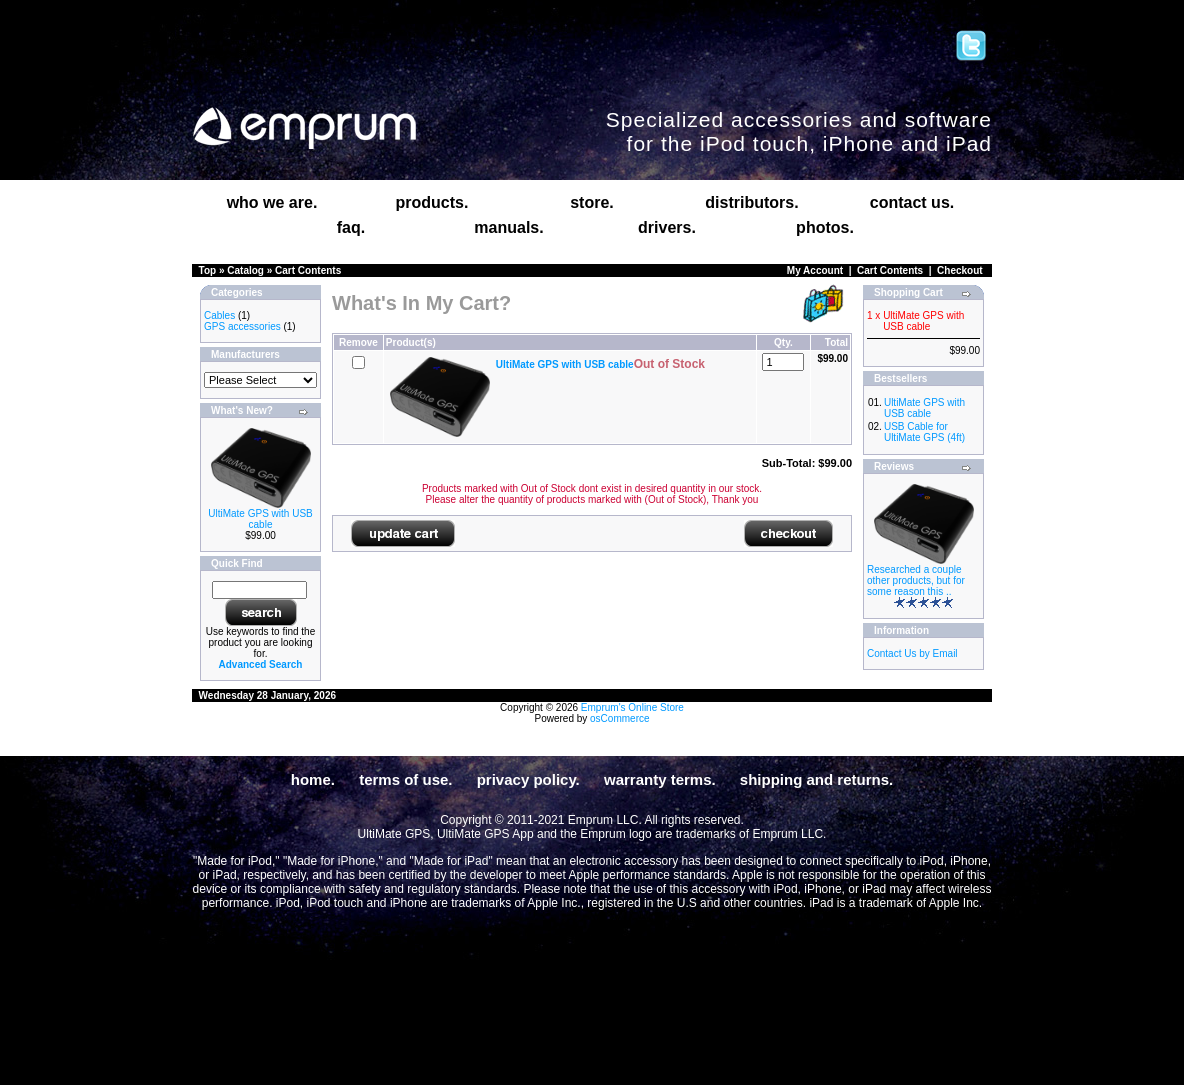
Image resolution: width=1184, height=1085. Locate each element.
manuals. (508, 227)
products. (432, 202)
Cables (219, 315)
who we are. (272, 202)
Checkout (960, 270)
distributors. (751, 202)
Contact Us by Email (912, 653)
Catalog (245, 270)
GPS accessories (242, 326)
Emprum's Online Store (632, 707)
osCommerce (619, 718)
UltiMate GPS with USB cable (260, 519)
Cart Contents (308, 270)
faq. (351, 227)
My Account (815, 270)
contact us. (912, 202)
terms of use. (405, 779)
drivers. (667, 227)
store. (592, 202)
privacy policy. (528, 779)
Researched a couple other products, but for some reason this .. (916, 580)
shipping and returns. (816, 779)
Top (208, 270)
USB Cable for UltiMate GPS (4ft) (924, 432)
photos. (825, 227)
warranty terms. (660, 779)
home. (313, 779)
